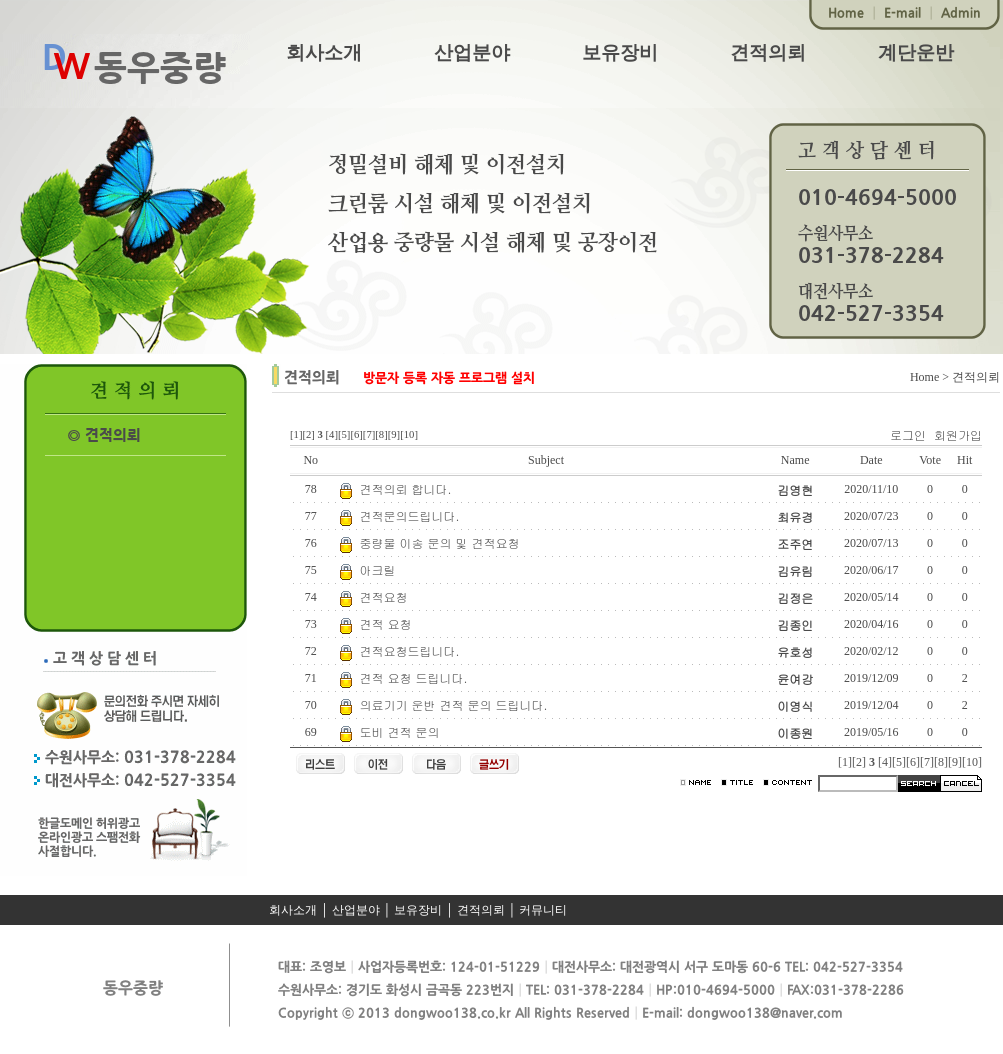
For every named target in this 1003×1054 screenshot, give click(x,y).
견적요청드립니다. (410, 650)
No (310, 460)
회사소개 (324, 52)
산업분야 (472, 52)
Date (871, 460)
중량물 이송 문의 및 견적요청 (440, 542)
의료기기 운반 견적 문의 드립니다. (454, 704)
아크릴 (378, 569)
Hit (964, 460)
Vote (930, 460)
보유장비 (620, 52)
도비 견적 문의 (400, 731)
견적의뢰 (768, 52)
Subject (546, 460)
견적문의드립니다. (410, 515)
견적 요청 (386, 623)
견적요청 (384, 596)
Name (795, 460)
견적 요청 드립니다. (414, 677)
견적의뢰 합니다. (406, 488)
